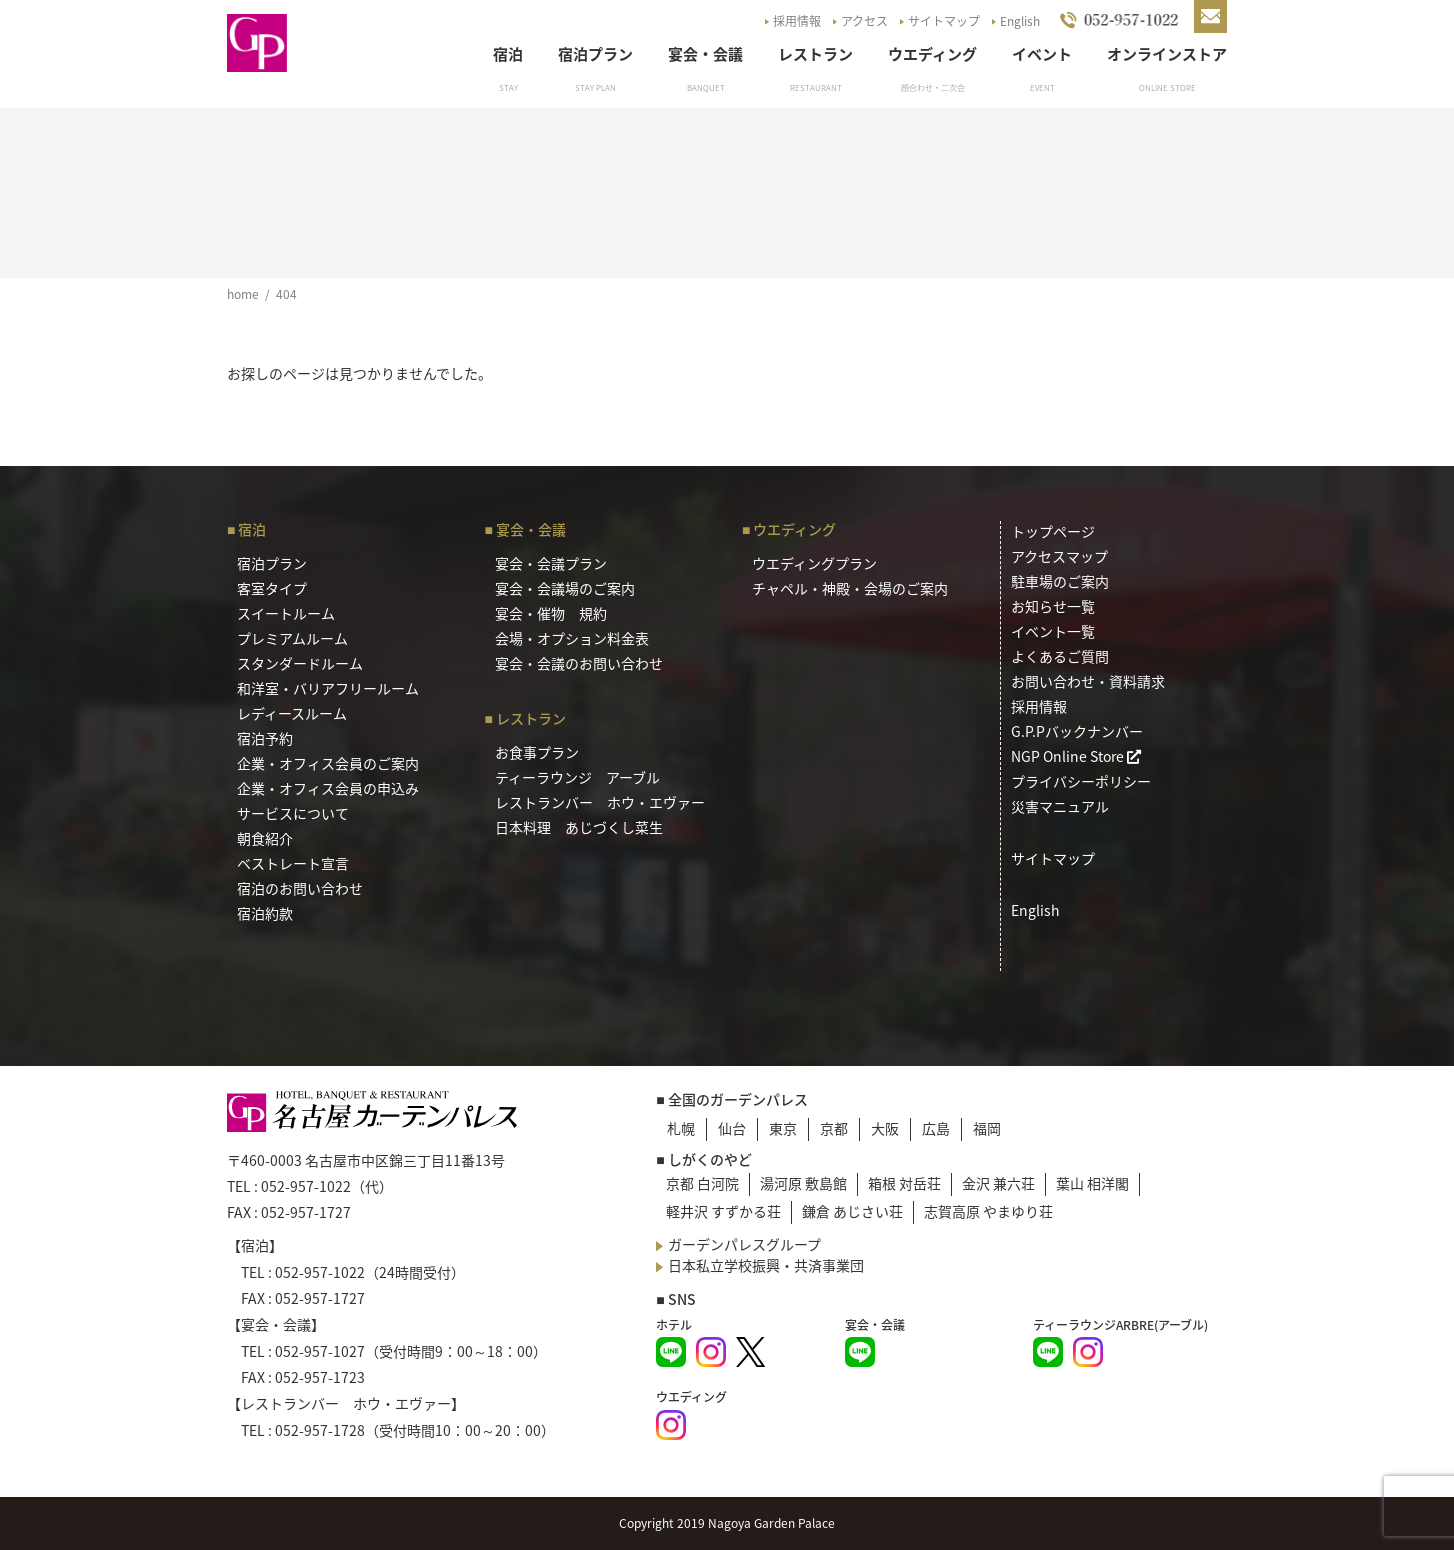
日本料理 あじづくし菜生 (579, 827)
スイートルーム (286, 613)
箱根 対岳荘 (904, 1183)
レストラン (815, 54)
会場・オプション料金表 (572, 638)
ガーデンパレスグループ (744, 1244)
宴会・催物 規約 (551, 613)
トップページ (1053, 531)
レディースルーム (292, 713)
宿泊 (508, 54)
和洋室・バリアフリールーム (328, 688)
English (1020, 21)
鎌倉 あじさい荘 (852, 1211)
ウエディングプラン (814, 563)
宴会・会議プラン (551, 563)
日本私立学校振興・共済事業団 (766, 1265)
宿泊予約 (265, 738)
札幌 (681, 1128)
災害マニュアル (1060, 806)
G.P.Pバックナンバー (1077, 731)
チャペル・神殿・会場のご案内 (850, 588)
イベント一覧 (1053, 631)
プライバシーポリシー (1081, 781)
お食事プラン (537, 752)
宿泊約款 (265, 913)
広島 (936, 1128)
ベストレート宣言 (293, 863)
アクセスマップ (1059, 556)
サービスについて (293, 813)
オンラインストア (1167, 54)
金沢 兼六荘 (998, 1183)
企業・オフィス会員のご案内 (328, 763)
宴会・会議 (705, 54)
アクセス (864, 21)
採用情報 (797, 21)
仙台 (732, 1128)
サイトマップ (944, 21)
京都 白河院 (702, 1183)
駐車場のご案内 (1060, 581)
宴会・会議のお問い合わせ (579, 663)
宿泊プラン (595, 54)
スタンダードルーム (300, 663)
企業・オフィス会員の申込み (328, 788)
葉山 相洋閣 (1092, 1183)
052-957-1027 (320, 1351)
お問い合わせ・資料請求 (1088, 681)
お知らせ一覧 (1053, 606)
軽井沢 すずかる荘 (723, 1211)
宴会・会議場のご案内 (565, 588)
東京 (783, 1128)
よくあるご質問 (1060, 656)
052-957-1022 (306, 1186)
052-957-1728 (320, 1430)
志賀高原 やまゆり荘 (988, 1211)
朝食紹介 (265, 838)
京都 (834, 1128)
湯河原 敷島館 (803, 1183)
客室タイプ (272, 588)
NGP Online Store (1076, 756)
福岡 (987, 1128)
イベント (1042, 54)
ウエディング (932, 54)
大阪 (885, 1128)
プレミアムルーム (292, 638)
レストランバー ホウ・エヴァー (600, 802)
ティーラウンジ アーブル (577, 777)
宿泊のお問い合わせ (300, 888)
